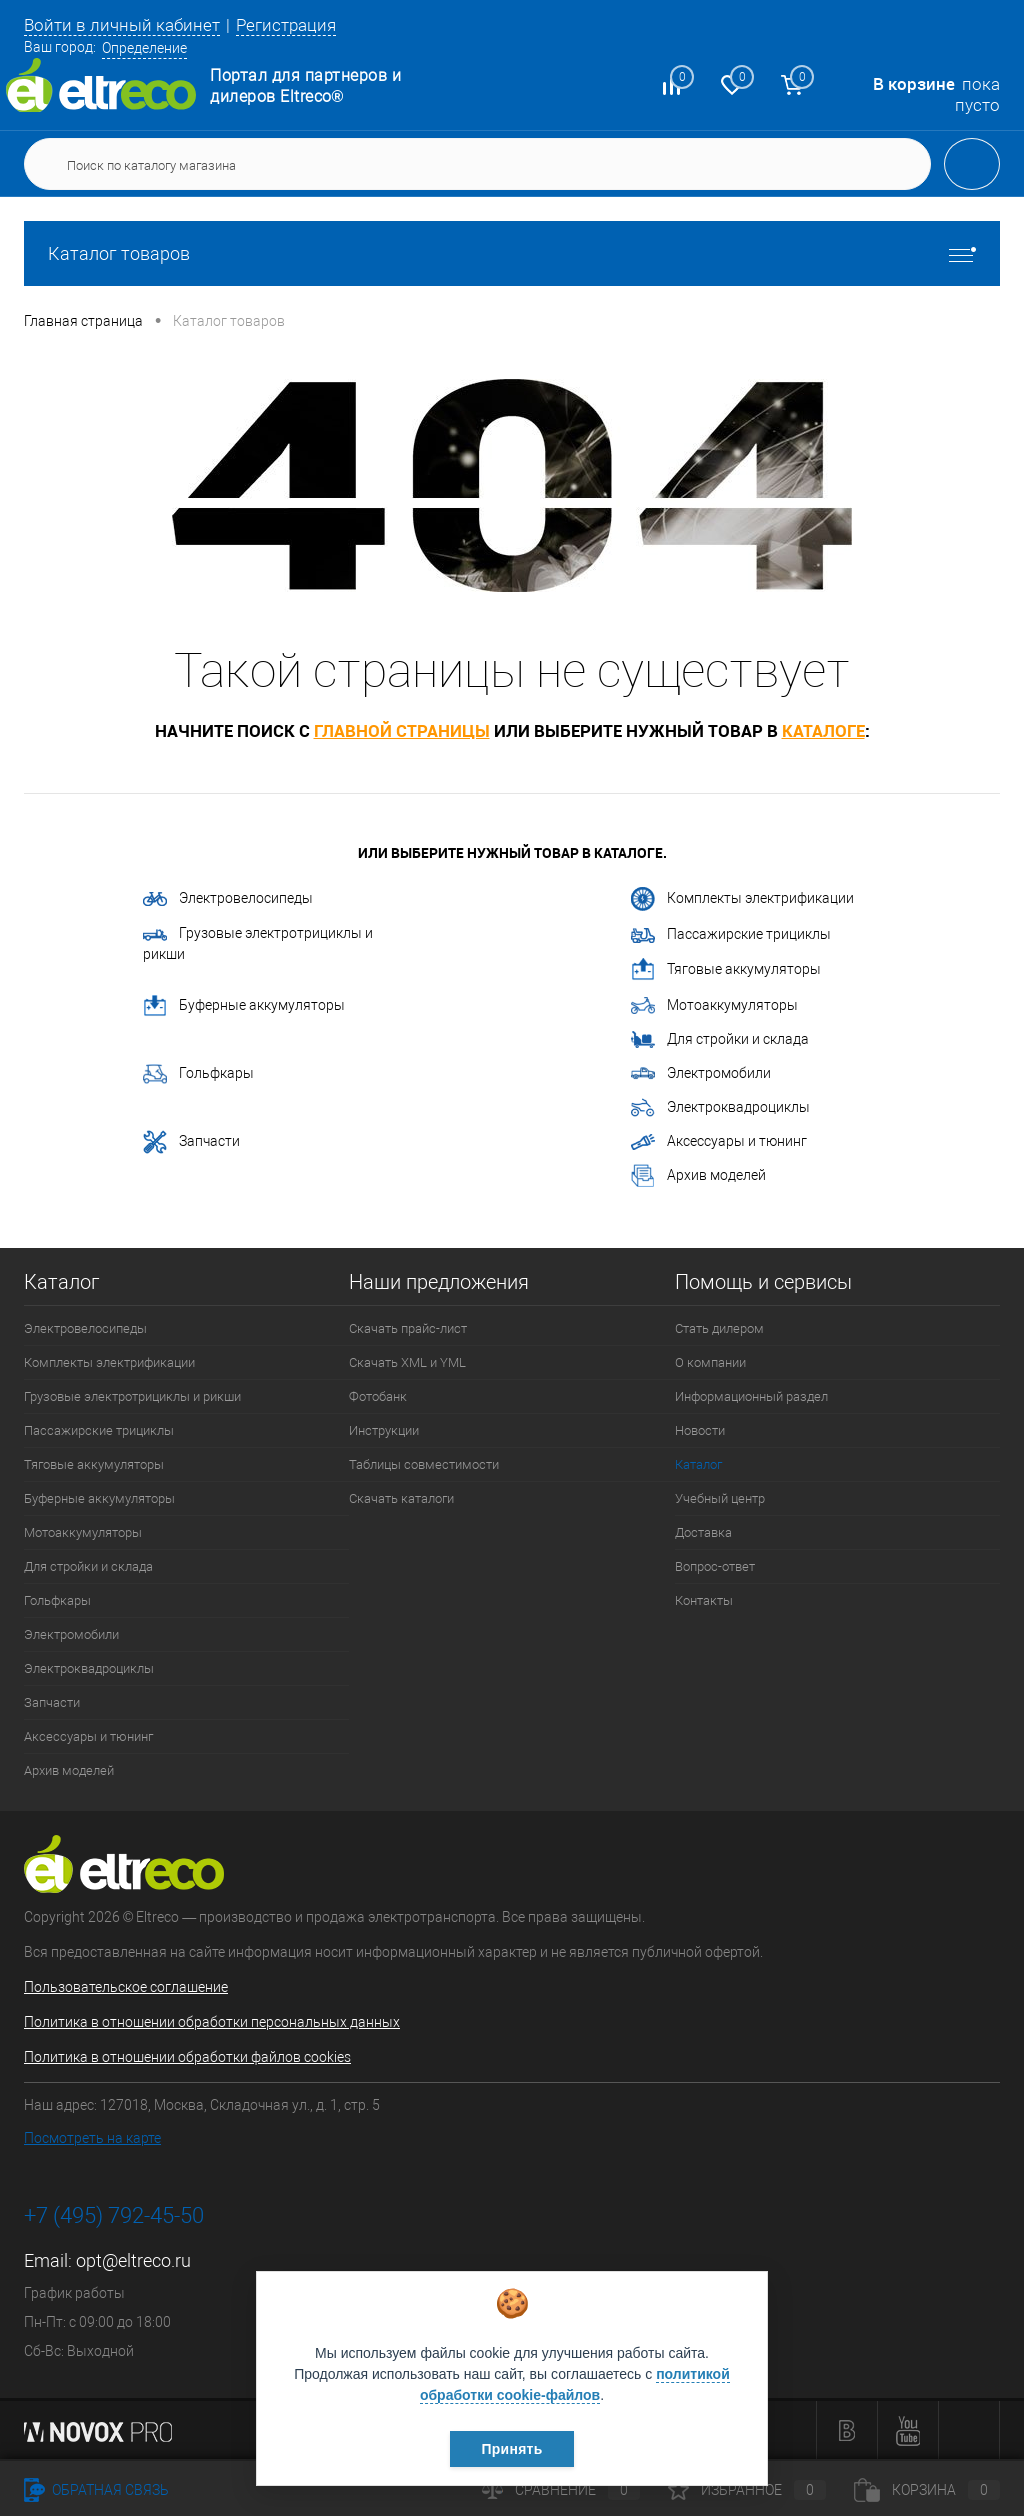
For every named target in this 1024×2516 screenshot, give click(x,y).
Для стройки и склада (720, 1040)
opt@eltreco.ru (133, 2260)
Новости (700, 1430)
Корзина (927, 2490)
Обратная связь (96, 2490)
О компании (710, 1362)
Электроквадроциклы (720, 1107)
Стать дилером (719, 1328)
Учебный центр (720, 1498)
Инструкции (384, 1430)
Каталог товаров (512, 253)
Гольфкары (198, 1074)
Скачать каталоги (401, 1498)
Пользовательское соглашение (126, 1987)
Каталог (698, 1464)
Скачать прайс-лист (408, 1328)
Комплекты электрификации (742, 899)
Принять (511, 2449)
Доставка (703, 1532)
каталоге (823, 730)
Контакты (704, 1600)
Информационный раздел (751, 1396)
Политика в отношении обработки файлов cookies (187, 2057)
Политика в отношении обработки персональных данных (212, 2022)
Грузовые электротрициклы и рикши (258, 943)
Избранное (747, 2490)
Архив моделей (698, 1176)
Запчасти (191, 1142)
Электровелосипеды (228, 898)
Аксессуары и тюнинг (719, 1141)
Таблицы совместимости (424, 1464)
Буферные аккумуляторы (244, 1006)
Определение (144, 48)
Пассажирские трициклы (731, 934)
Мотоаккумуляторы (714, 1006)
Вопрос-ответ (715, 1566)
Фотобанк (378, 1396)
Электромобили (701, 1073)
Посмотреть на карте (92, 2138)
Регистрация (286, 25)
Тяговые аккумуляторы (726, 970)
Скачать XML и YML (407, 1362)
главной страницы (402, 730)
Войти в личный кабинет (122, 25)
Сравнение (561, 2490)
